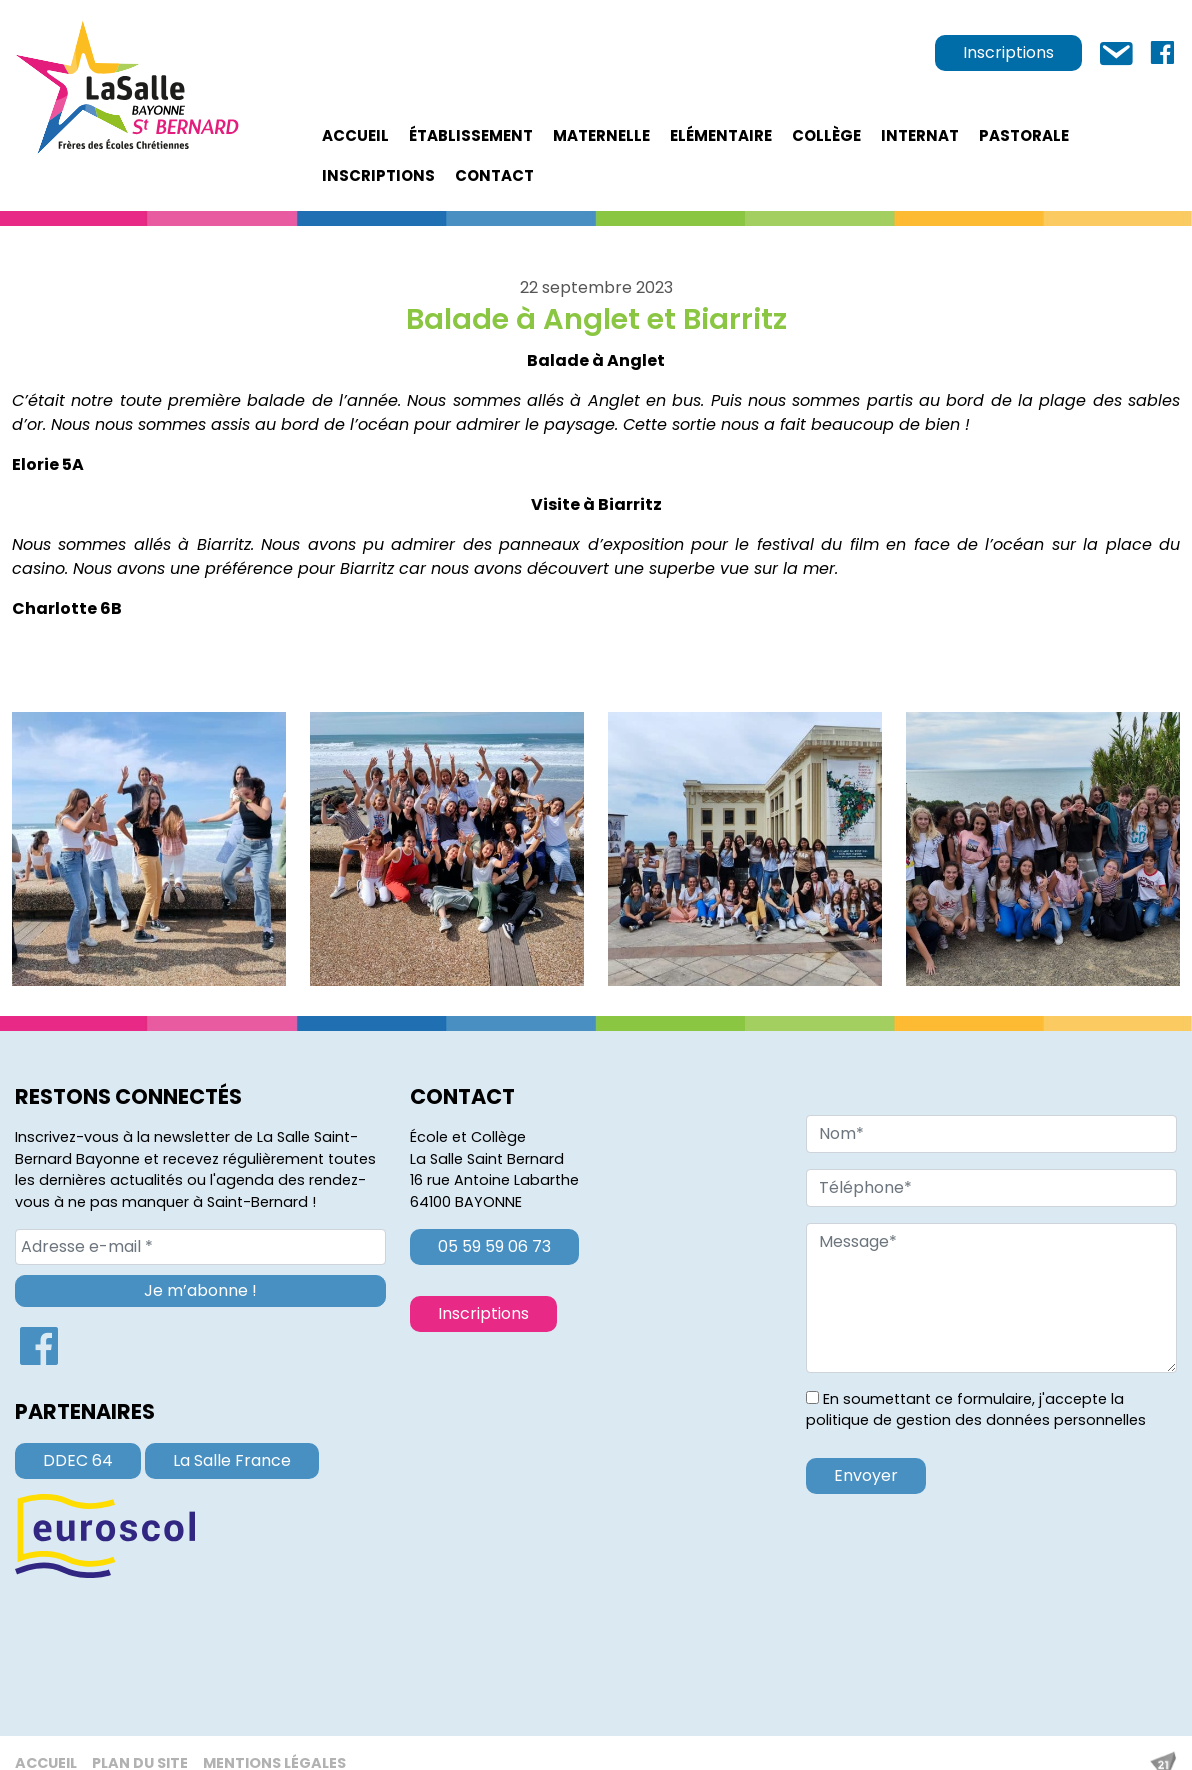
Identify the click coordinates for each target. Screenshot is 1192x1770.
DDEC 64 (78, 1460)
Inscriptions (1008, 52)
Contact (494, 175)
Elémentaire (721, 135)
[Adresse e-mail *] (200, 1247)
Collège (826, 135)
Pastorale (1024, 135)
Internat (920, 135)
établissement (471, 135)
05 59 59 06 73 (494, 1246)
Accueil (355, 135)
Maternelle (601, 135)
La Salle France (232, 1460)
